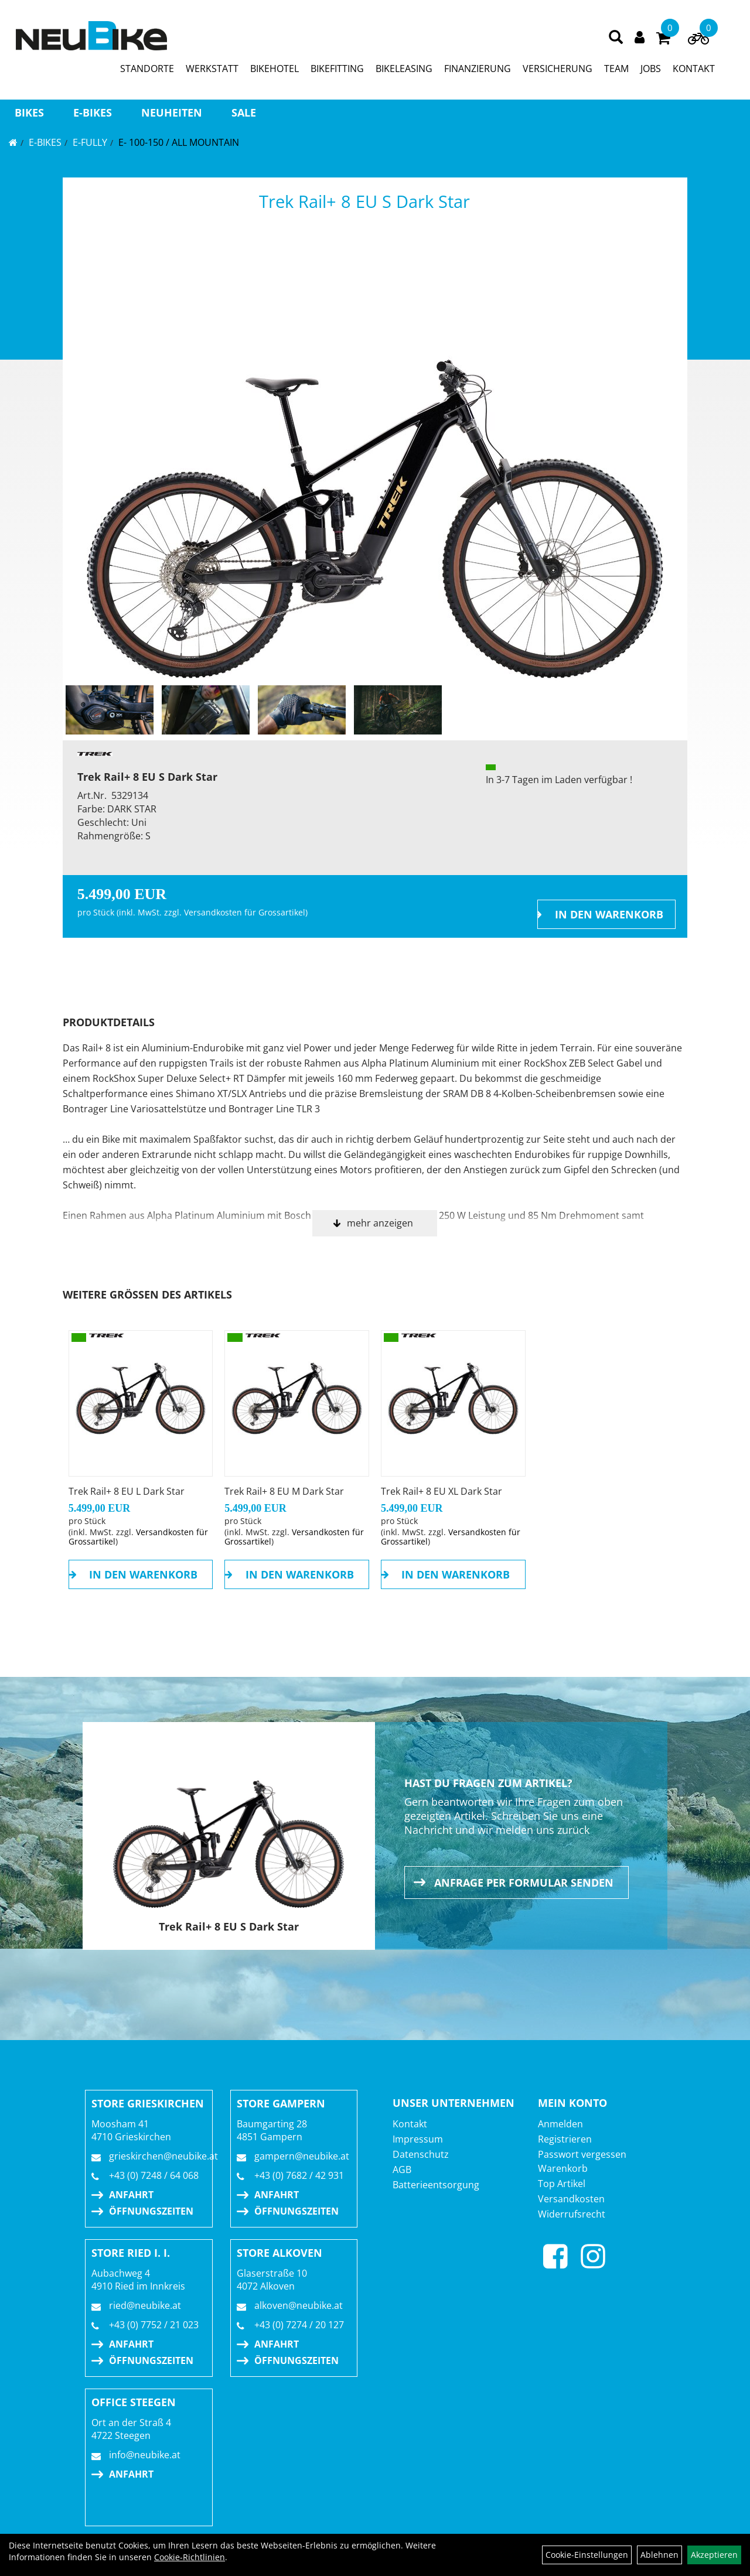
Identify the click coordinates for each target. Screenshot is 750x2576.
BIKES (29, 112)
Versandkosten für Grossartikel (244, 912)
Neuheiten (171, 112)
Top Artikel (561, 2183)
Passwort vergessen (582, 2154)
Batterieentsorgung (436, 2184)
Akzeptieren (714, 2554)
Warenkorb (563, 2168)
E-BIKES (92, 112)
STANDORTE (147, 68)
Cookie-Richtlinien (189, 2557)
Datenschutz (421, 2154)
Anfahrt (131, 2194)
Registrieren (565, 2139)
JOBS (650, 68)
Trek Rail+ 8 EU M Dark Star (284, 1491)
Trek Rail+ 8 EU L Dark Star (127, 1491)
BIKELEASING (404, 68)
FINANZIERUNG (477, 68)
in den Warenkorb (609, 914)
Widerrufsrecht (571, 2214)
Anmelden (560, 2123)
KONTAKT (694, 68)
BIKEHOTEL (274, 68)
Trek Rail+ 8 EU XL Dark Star (441, 1491)
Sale (243, 112)
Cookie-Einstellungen (587, 2554)
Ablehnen (659, 2554)
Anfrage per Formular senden (523, 1882)
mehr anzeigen (380, 1223)
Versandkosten (571, 2198)
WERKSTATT (212, 68)
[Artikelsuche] (616, 37)
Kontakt (410, 2123)
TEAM (616, 68)
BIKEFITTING (337, 68)
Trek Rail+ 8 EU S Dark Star (364, 201)
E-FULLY (90, 142)
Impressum (418, 2139)
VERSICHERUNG (557, 68)
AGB (402, 2169)
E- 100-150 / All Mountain (178, 142)
